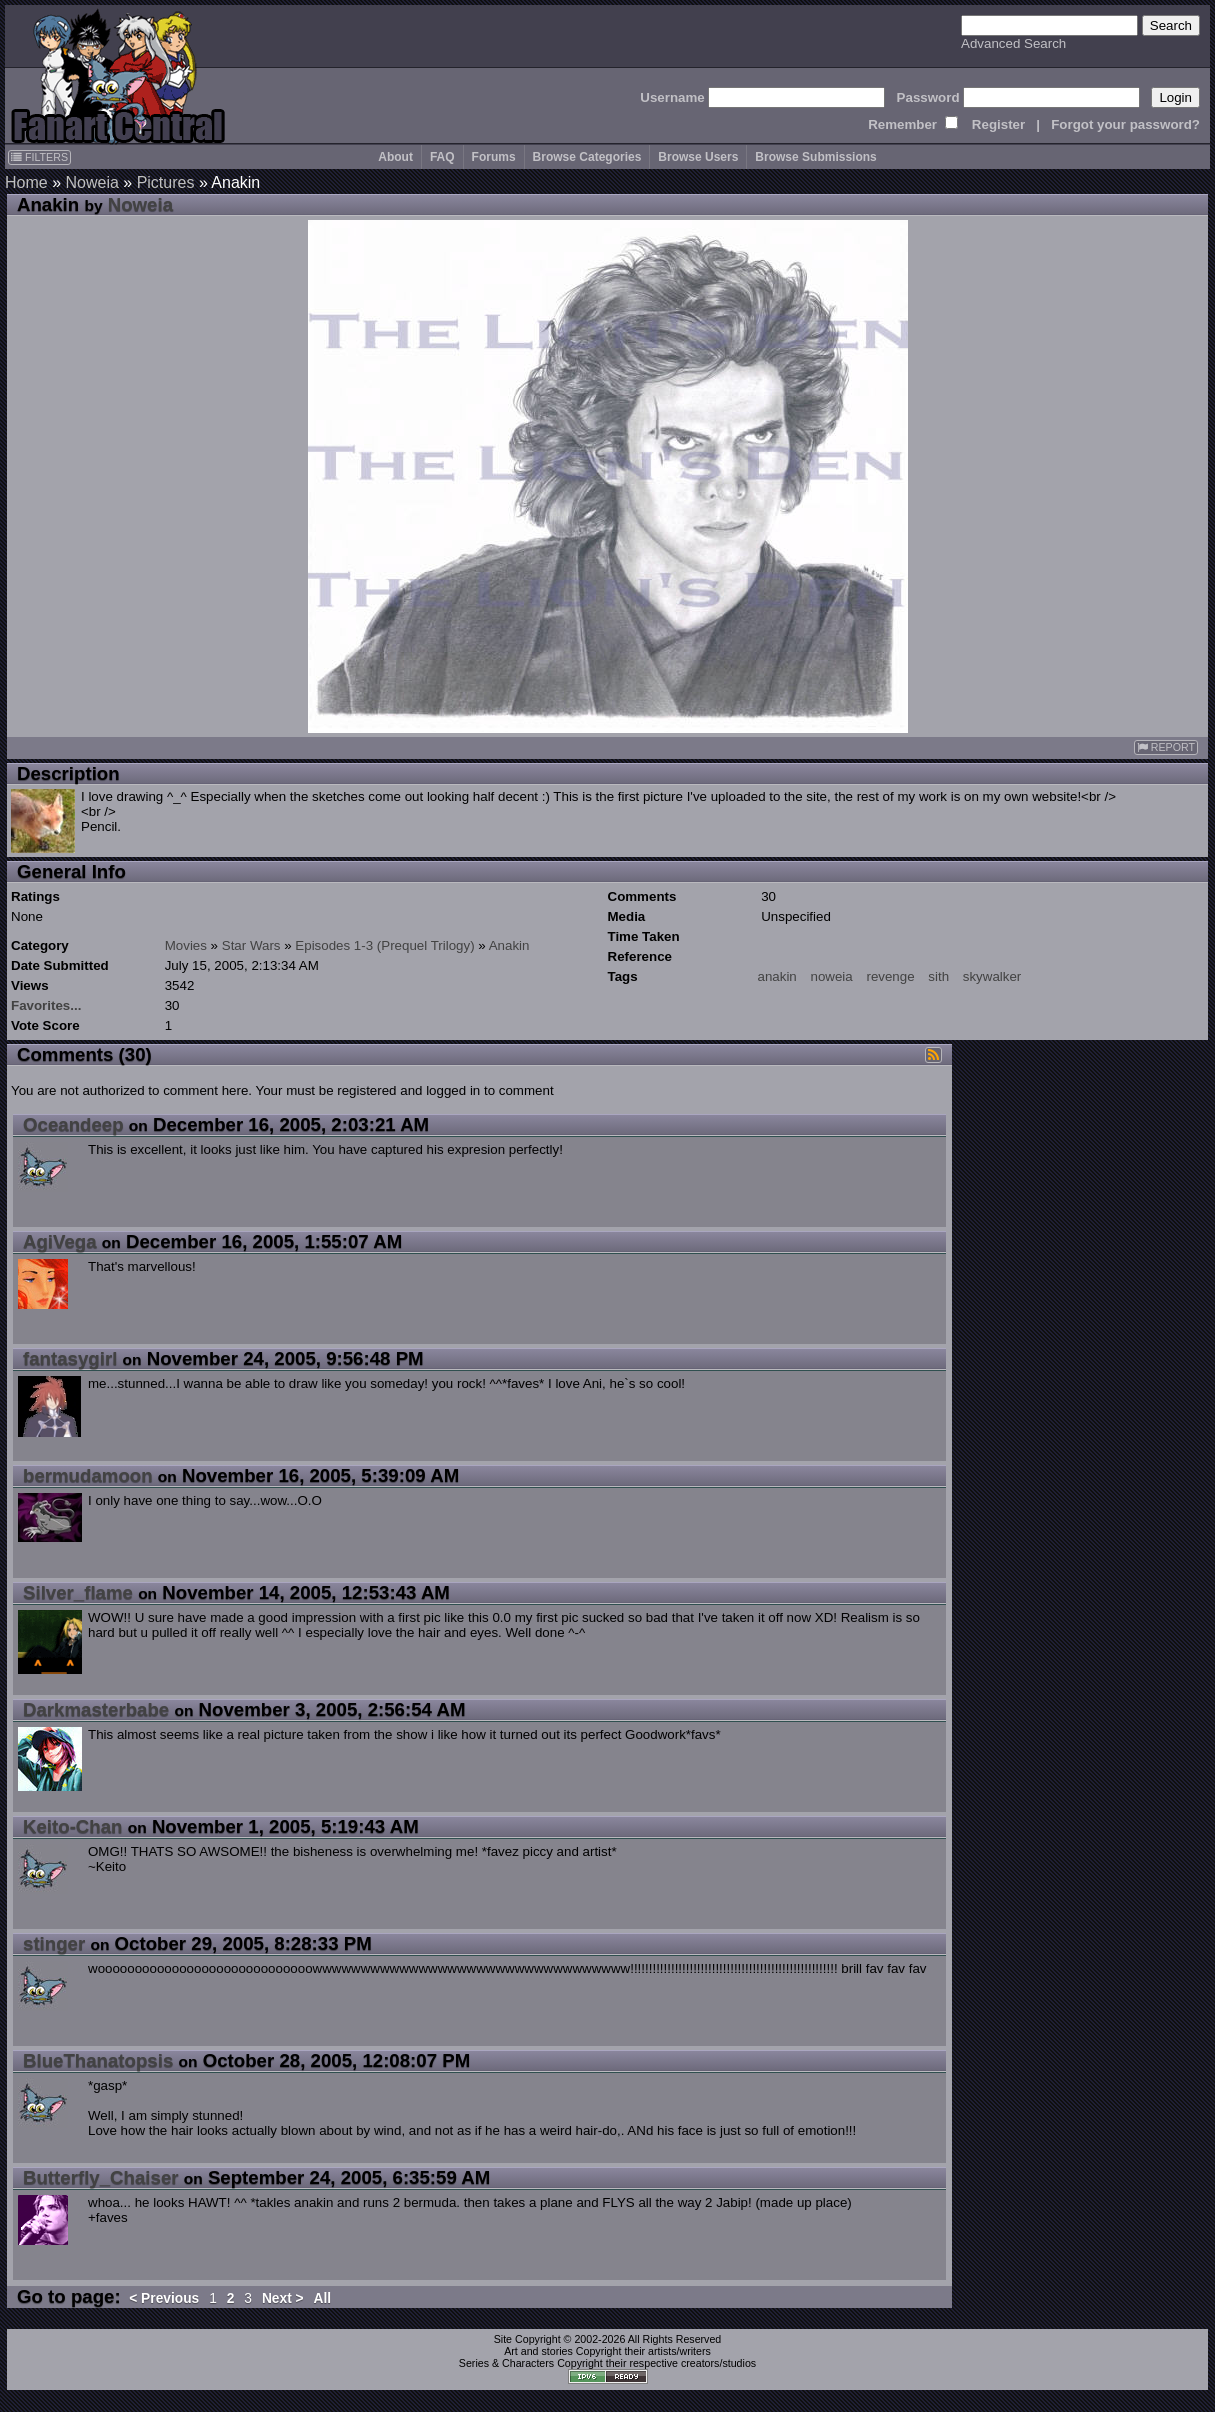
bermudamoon (88, 1475)
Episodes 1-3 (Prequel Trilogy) (384, 945)
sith (938, 976)
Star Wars (251, 945)
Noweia (91, 182)
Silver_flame (78, 1592)
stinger (54, 1943)
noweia (831, 976)
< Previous (164, 2298)
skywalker (992, 976)
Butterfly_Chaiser (101, 2177)
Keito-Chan (73, 1826)
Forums (494, 157)
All (323, 2298)
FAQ (442, 157)
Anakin (509, 945)
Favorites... (46, 1005)
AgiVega (60, 1241)
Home (26, 182)
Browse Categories (587, 157)
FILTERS (39, 157)
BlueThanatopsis (98, 2060)
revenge (890, 976)
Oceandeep (73, 1124)
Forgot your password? (1125, 124)
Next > (283, 2298)
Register (998, 124)
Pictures (166, 182)
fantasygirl (70, 1358)
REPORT (1166, 747)
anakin (777, 976)
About (395, 157)
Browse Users (698, 157)
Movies (186, 945)
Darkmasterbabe (96, 1709)
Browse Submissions (815, 157)
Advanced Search (1013, 43)
